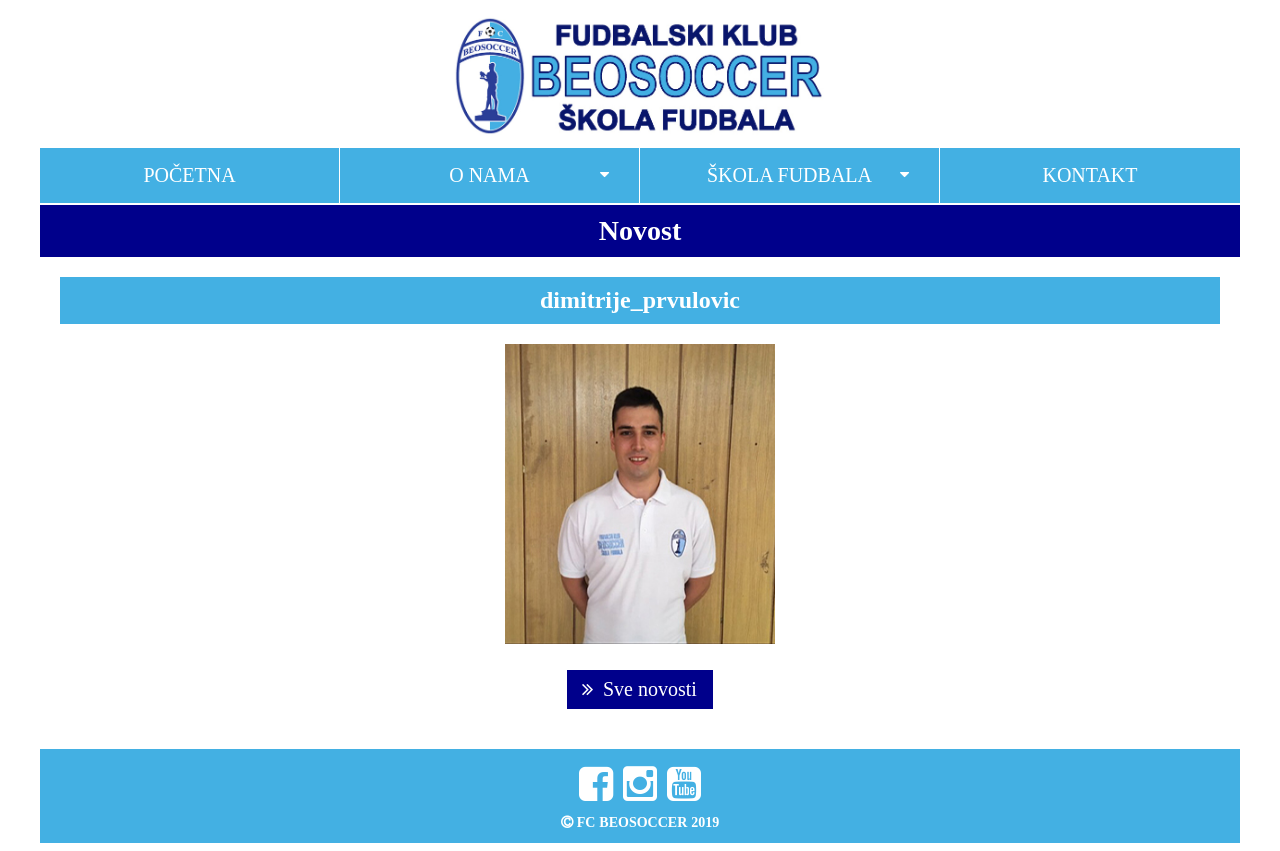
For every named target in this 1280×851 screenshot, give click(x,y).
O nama (489, 175)
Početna (189, 175)
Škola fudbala (789, 175)
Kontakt (1089, 175)
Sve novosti (639, 689)
